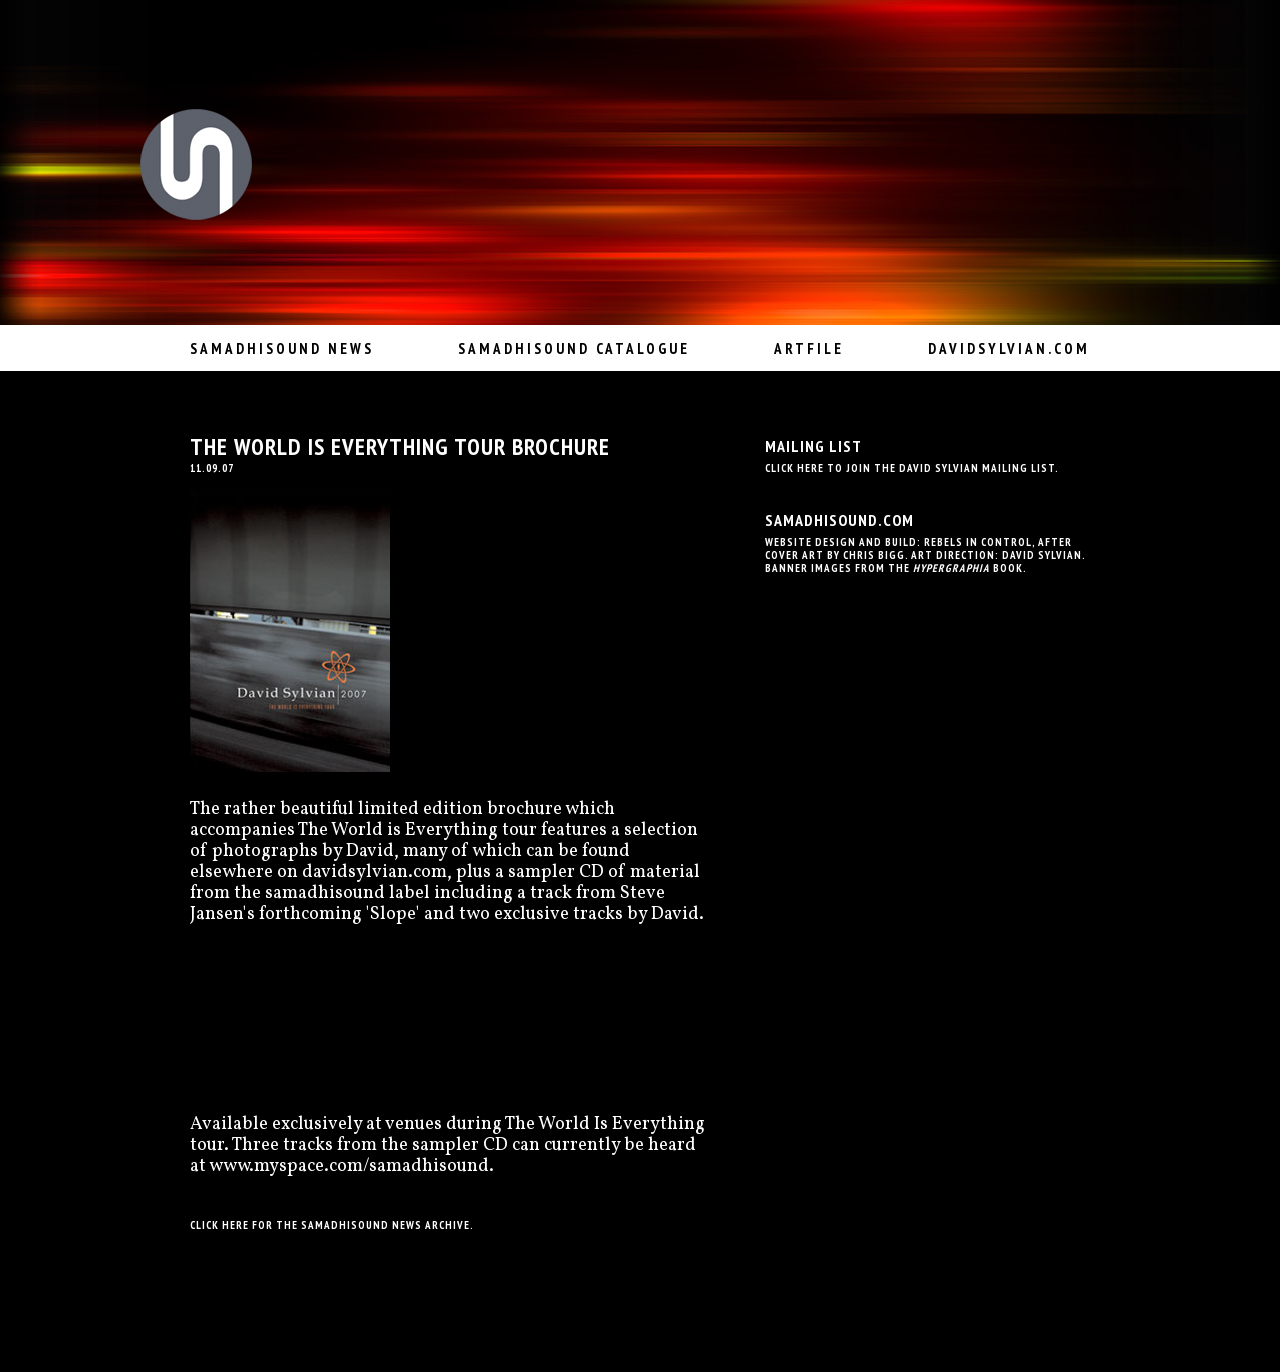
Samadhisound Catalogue (574, 348)
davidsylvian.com (1009, 348)
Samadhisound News (282, 348)
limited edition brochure (460, 809)
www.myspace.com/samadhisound (349, 1166)
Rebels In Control (978, 542)
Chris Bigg (874, 555)
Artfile (809, 348)
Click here (219, 1225)
